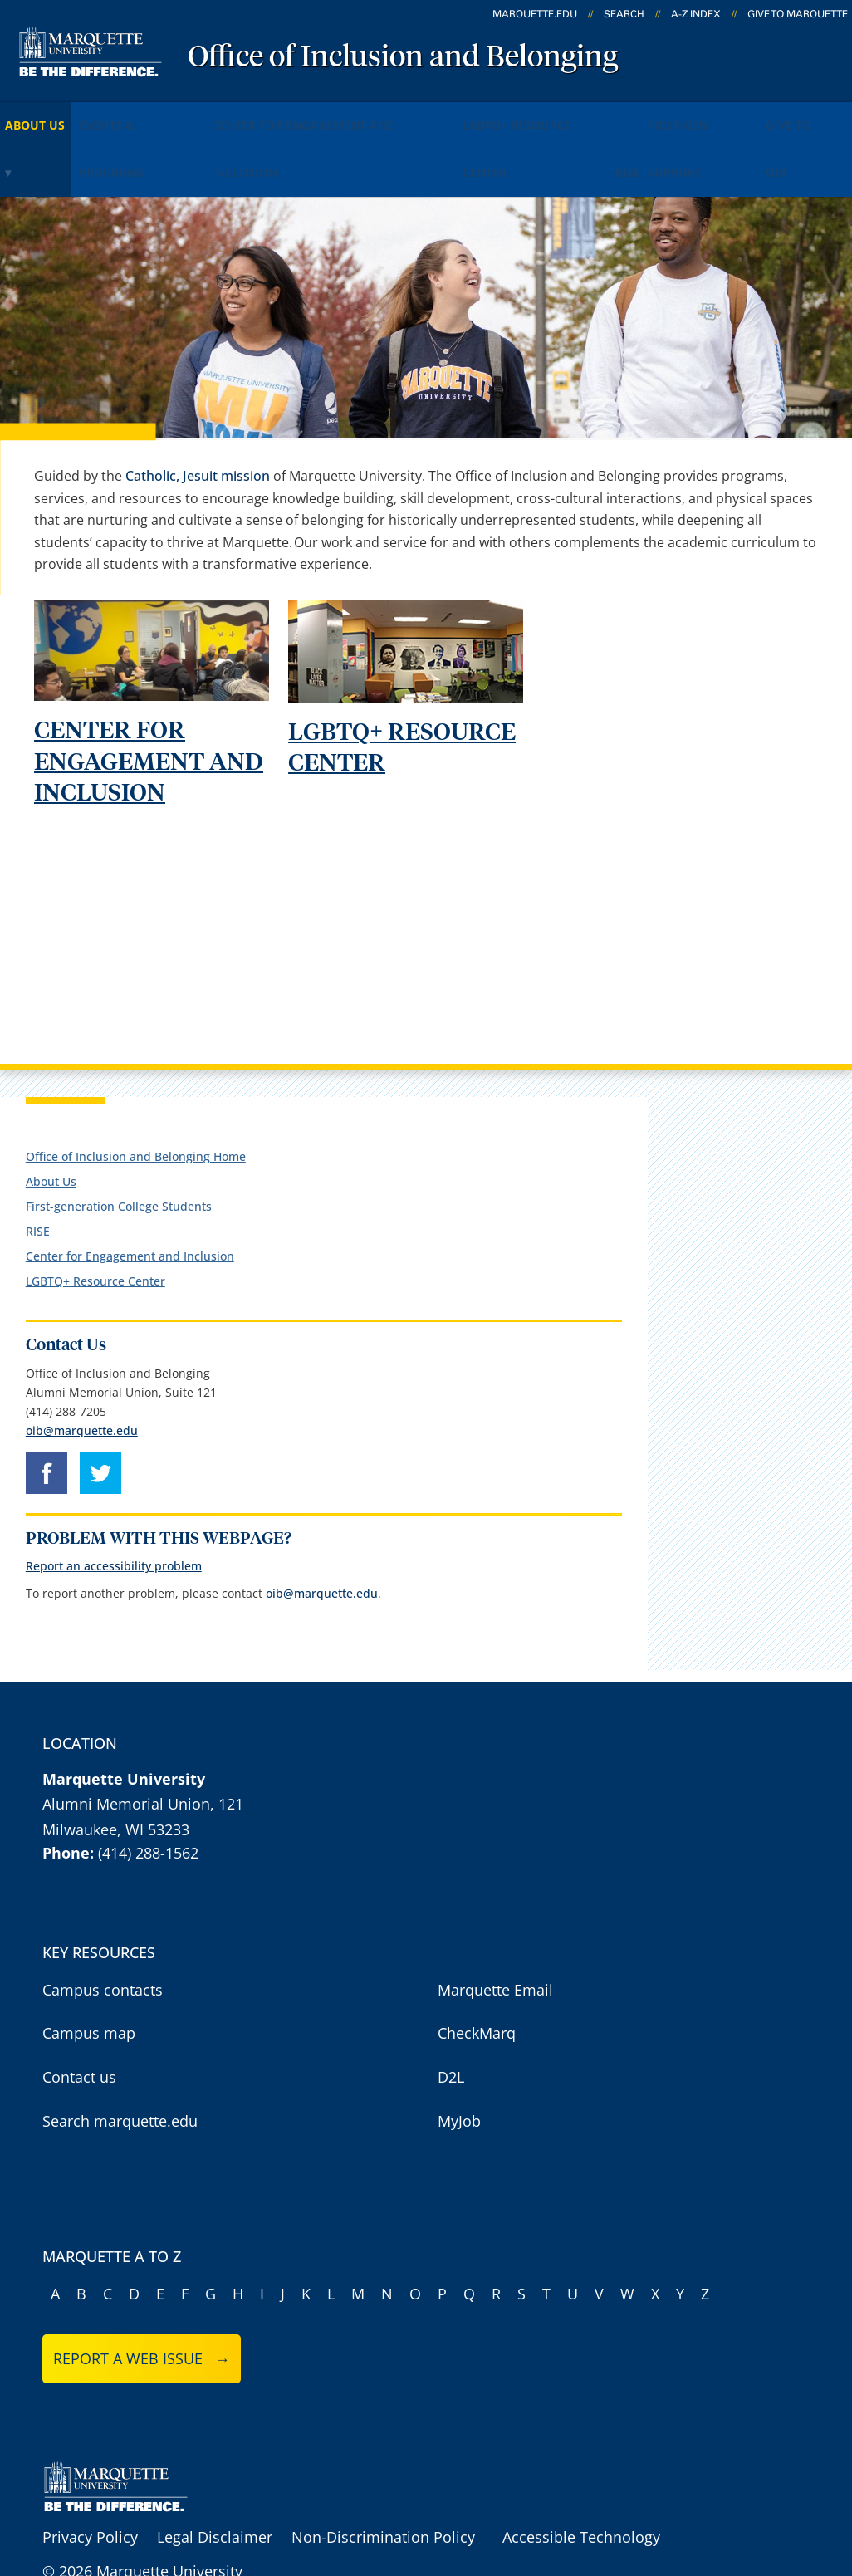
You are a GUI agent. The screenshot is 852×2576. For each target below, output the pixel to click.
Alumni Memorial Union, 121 (142, 1762)
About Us (50, 115)
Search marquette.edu (120, 2079)
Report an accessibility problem (114, 1525)
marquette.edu (534, 14)
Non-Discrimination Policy (383, 2496)
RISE (750, 115)
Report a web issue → (141, 2318)
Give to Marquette (797, 14)
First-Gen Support (73, 141)
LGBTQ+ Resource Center (628, 115)
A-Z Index (696, 14)
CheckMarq (477, 1992)
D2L (451, 2035)
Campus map (88, 1992)
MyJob (459, 2079)
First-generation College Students (119, 1165)
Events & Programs (176, 115)
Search (624, 14)
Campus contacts (102, 1948)
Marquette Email (495, 1948)
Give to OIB (196, 141)
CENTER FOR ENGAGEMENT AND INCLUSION (148, 721)
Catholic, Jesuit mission (197, 434)
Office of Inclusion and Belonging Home (136, 1115)
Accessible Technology (581, 2496)
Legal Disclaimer (214, 2496)
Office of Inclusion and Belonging (403, 58)
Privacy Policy (90, 2496)
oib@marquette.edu (82, 1389)
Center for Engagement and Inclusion (394, 115)
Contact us (79, 2035)
